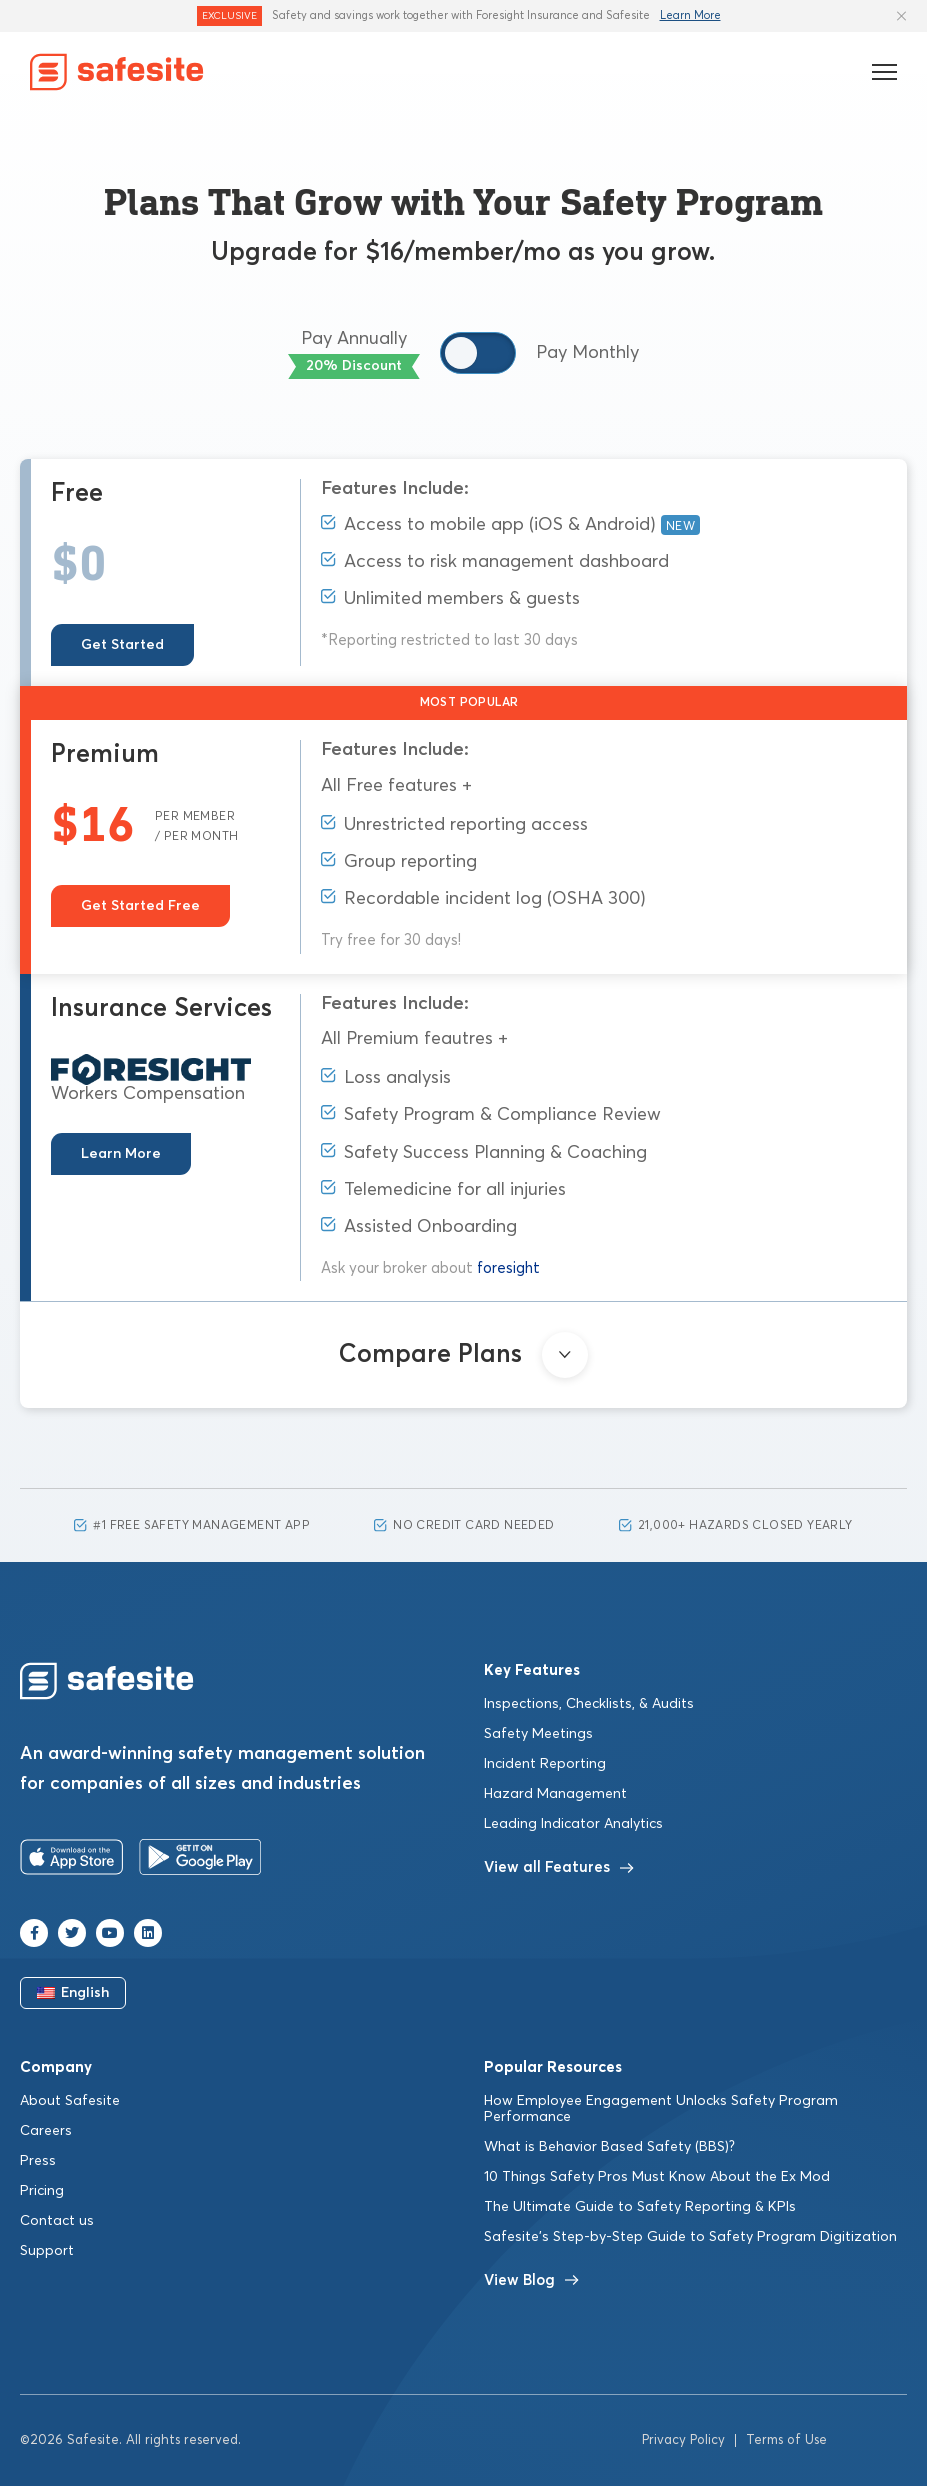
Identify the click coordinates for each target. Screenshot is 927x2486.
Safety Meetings (538, 1734)
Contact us (57, 2221)
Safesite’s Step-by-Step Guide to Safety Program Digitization (690, 2237)
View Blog (531, 2280)
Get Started (122, 645)
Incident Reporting (545, 1764)
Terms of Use (786, 2440)
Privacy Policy (683, 2440)
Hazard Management (555, 1794)
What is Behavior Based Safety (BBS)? (609, 2147)
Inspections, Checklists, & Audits (589, 1704)
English (73, 1993)
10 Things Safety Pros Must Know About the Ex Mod (657, 2177)
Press (38, 2161)
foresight (508, 1268)
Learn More (690, 15)
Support (47, 2251)
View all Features (559, 1867)
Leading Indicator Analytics (573, 1824)
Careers (46, 2131)
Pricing (42, 2191)
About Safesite (70, 2101)
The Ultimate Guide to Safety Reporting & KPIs (640, 2207)
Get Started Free (140, 906)
